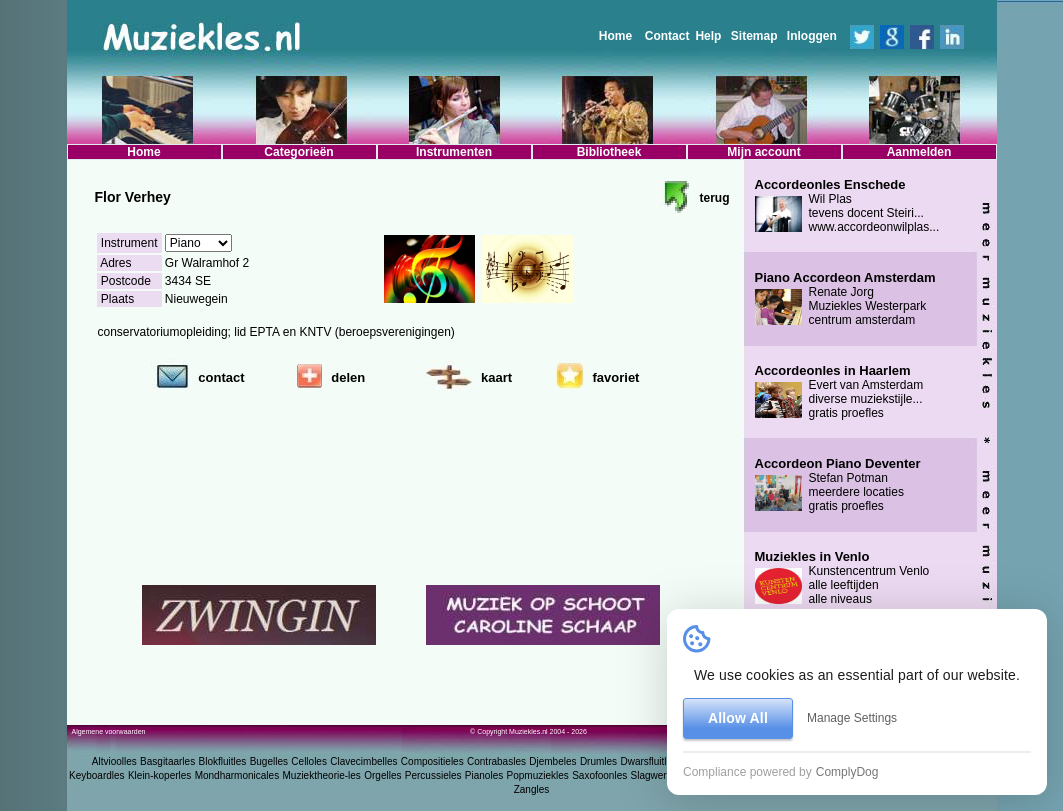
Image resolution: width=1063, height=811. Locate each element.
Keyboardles (97, 775)
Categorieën (298, 152)
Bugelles (269, 761)
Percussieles (433, 775)
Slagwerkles (658, 775)
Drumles (598, 761)
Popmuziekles (538, 775)
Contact (667, 36)
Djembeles (552, 761)
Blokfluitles (222, 761)
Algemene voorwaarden (109, 731)
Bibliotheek (609, 152)
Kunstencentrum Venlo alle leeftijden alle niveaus (842, 578)
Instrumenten (454, 152)
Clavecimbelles (363, 761)
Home (615, 36)
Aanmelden (919, 152)
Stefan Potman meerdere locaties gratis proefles (838, 485)
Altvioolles (114, 761)
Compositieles (432, 761)
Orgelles (382, 775)
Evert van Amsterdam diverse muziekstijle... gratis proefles (839, 392)
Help (708, 36)
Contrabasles (496, 761)
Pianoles (484, 775)
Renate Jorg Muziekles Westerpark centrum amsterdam (845, 299)
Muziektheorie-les (322, 775)
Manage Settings (852, 718)
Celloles (309, 761)
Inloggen (812, 36)
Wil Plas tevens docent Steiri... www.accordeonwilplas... (847, 206)
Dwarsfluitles (648, 761)
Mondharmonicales (237, 775)
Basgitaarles (167, 761)
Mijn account (763, 152)
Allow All (738, 718)
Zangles (532, 789)
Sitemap (754, 36)
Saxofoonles (599, 775)
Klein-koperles (159, 775)
